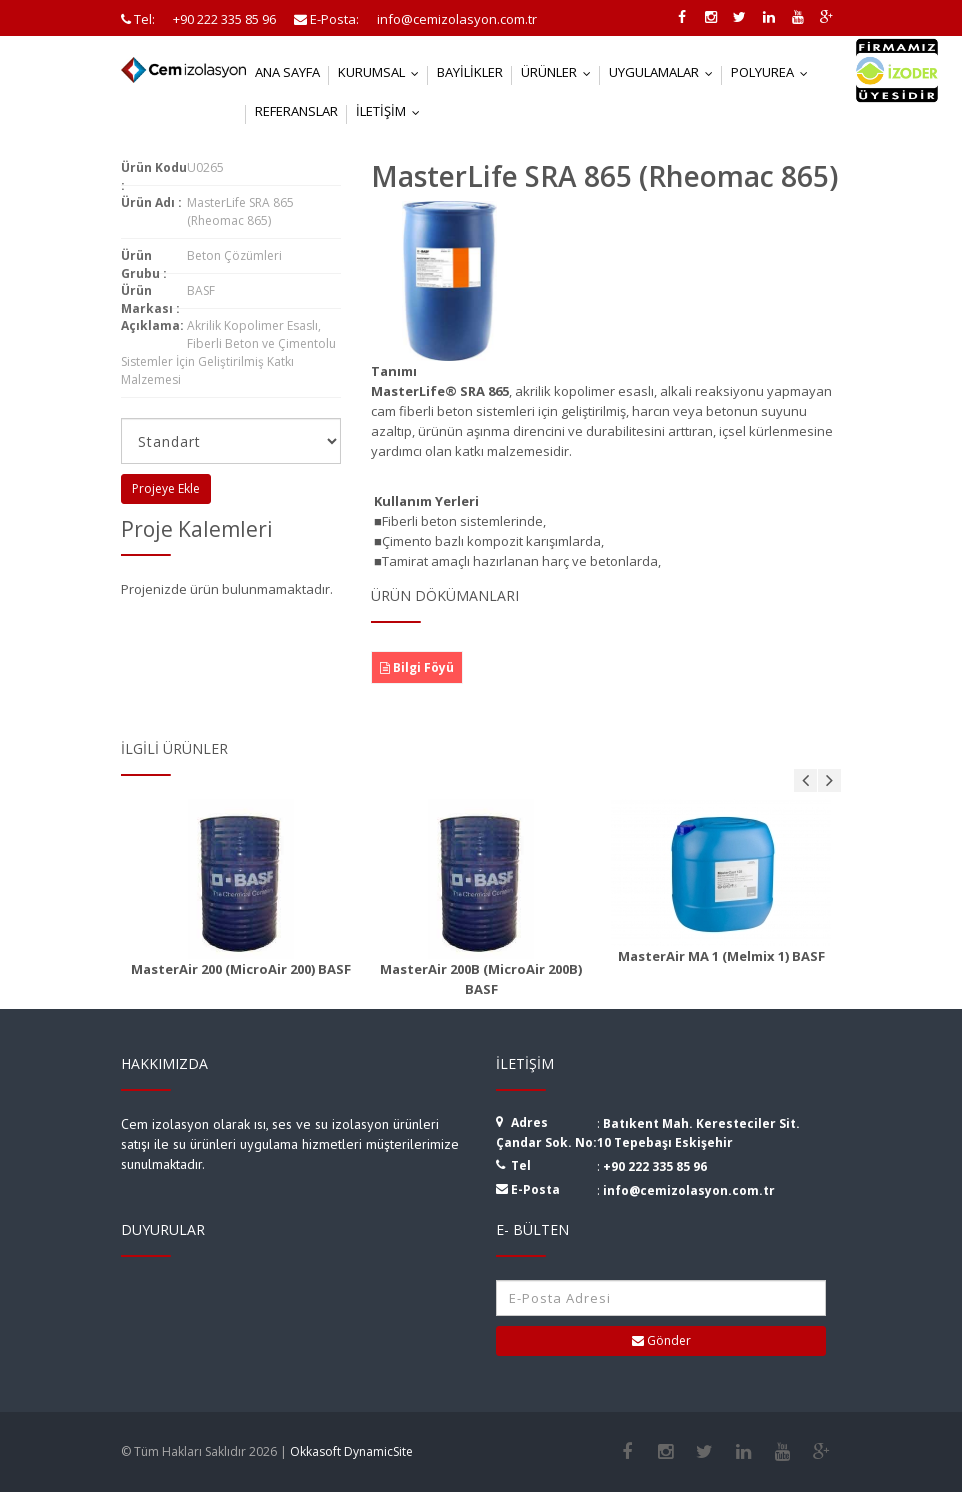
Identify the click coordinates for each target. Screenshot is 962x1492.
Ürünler (560, 72)
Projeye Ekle (166, 488)
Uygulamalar (665, 72)
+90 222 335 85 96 (655, 1166)
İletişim (392, 111)
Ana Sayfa (287, 72)
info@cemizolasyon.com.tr (689, 1190)
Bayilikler (470, 72)
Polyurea (774, 72)
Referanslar (296, 111)
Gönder (661, 1340)
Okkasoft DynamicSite (351, 1451)
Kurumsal (383, 72)
